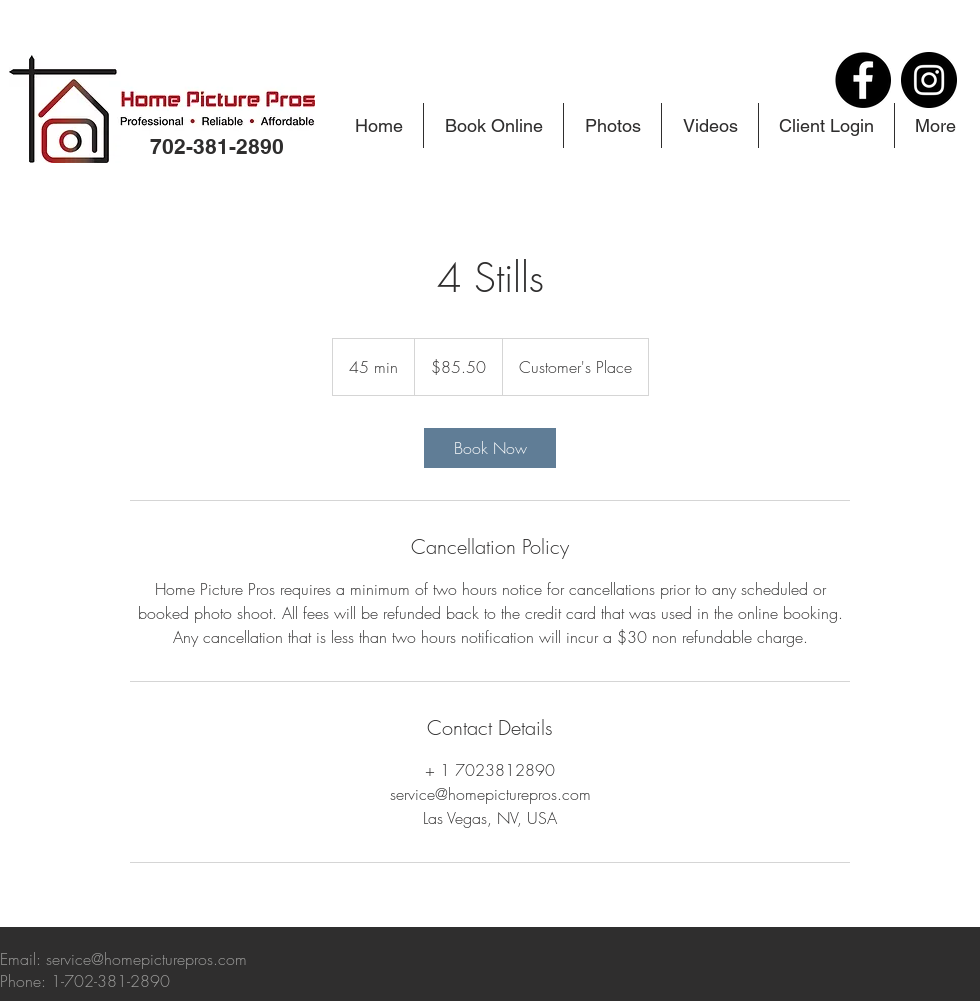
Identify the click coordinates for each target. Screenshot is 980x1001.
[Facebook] (863, 80)
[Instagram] (929, 80)
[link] (490, 448)
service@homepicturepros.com (146, 959)
